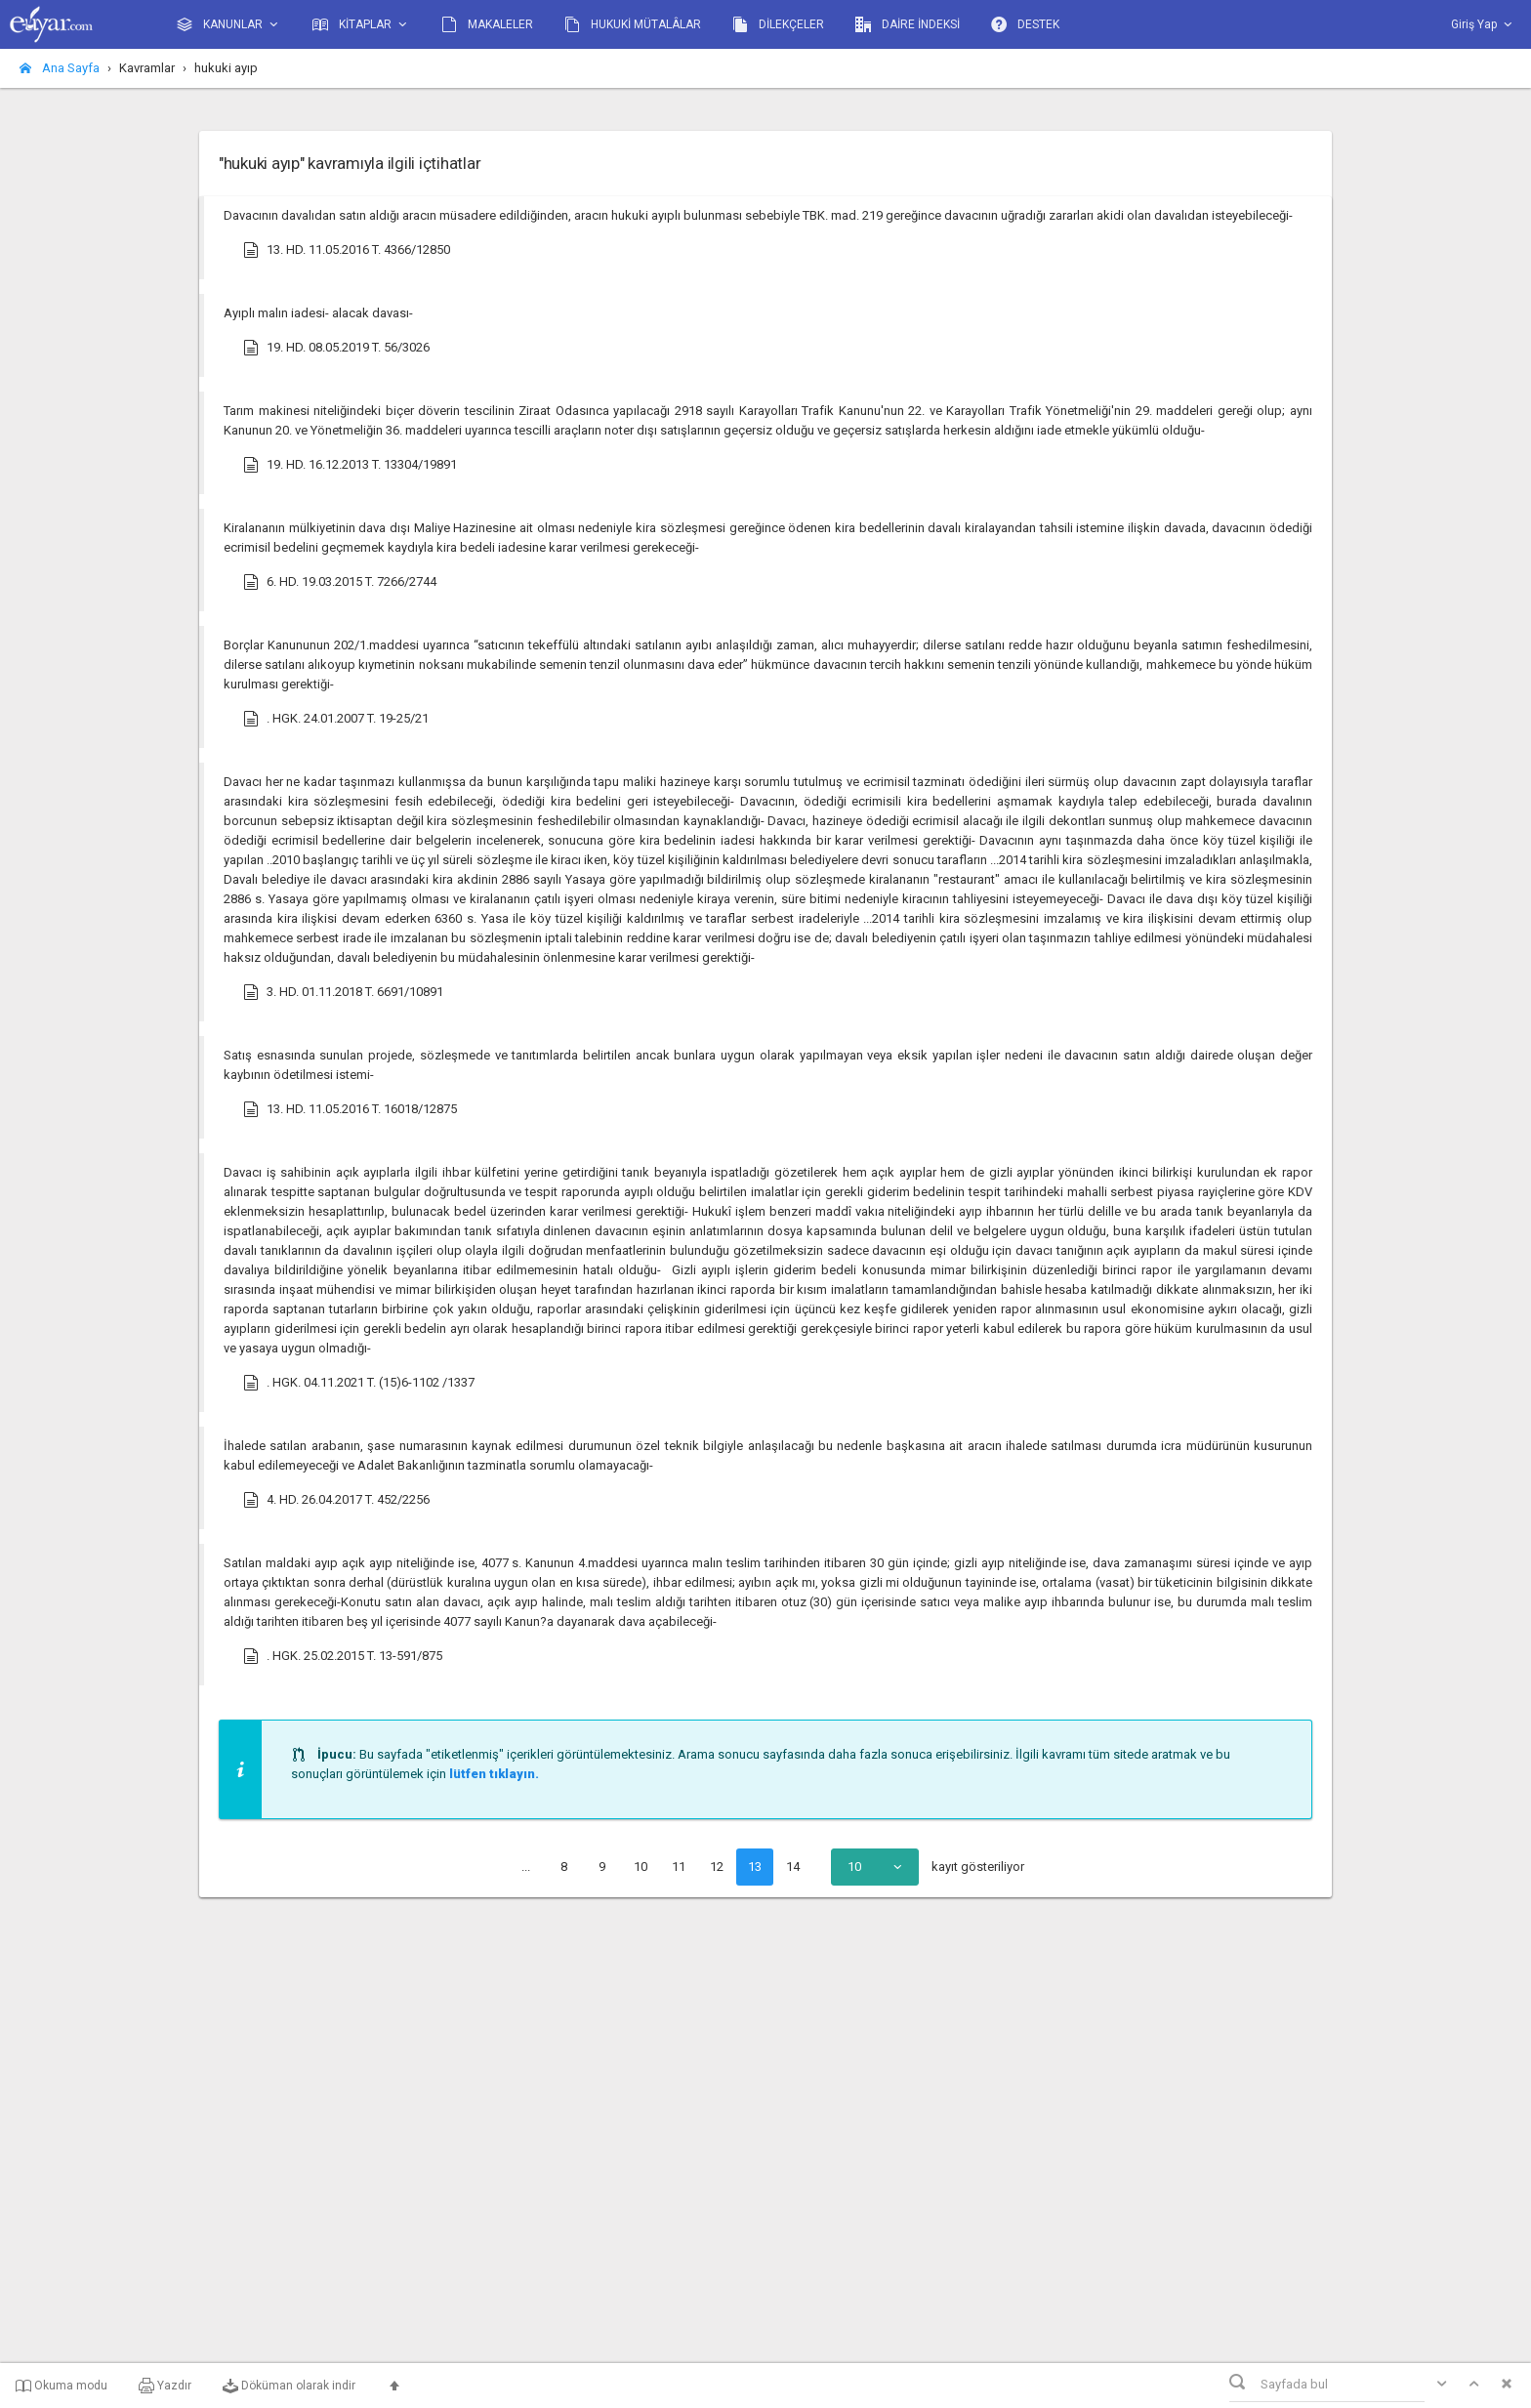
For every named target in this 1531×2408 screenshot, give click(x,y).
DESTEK (1025, 24)
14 (793, 1866)
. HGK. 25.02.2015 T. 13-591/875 (342, 1656)
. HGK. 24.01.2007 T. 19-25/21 (336, 719)
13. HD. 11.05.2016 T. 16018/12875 (350, 1109)
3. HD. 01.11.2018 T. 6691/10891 (343, 992)
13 (755, 1866)
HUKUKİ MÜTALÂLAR (632, 24)
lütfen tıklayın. (494, 1773)
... (525, 1866)
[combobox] (875, 1867)
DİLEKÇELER (778, 24)
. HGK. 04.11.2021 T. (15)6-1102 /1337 (359, 1383)
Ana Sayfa (60, 68)
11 (678, 1866)
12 (717, 1866)
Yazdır (165, 2385)
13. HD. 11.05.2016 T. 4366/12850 (346, 250)
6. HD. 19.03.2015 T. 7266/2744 (339, 582)
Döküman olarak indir (289, 2385)
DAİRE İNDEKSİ (907, 24)
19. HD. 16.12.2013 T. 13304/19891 (350, 465)
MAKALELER (487, 24)
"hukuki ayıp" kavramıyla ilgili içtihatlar (349, 163)
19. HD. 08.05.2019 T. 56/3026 (336, 347)
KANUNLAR (229, 25)
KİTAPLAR (361, 25)
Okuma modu (61, 2385)
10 (640, 1866)
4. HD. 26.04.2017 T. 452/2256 (336, 1500)
